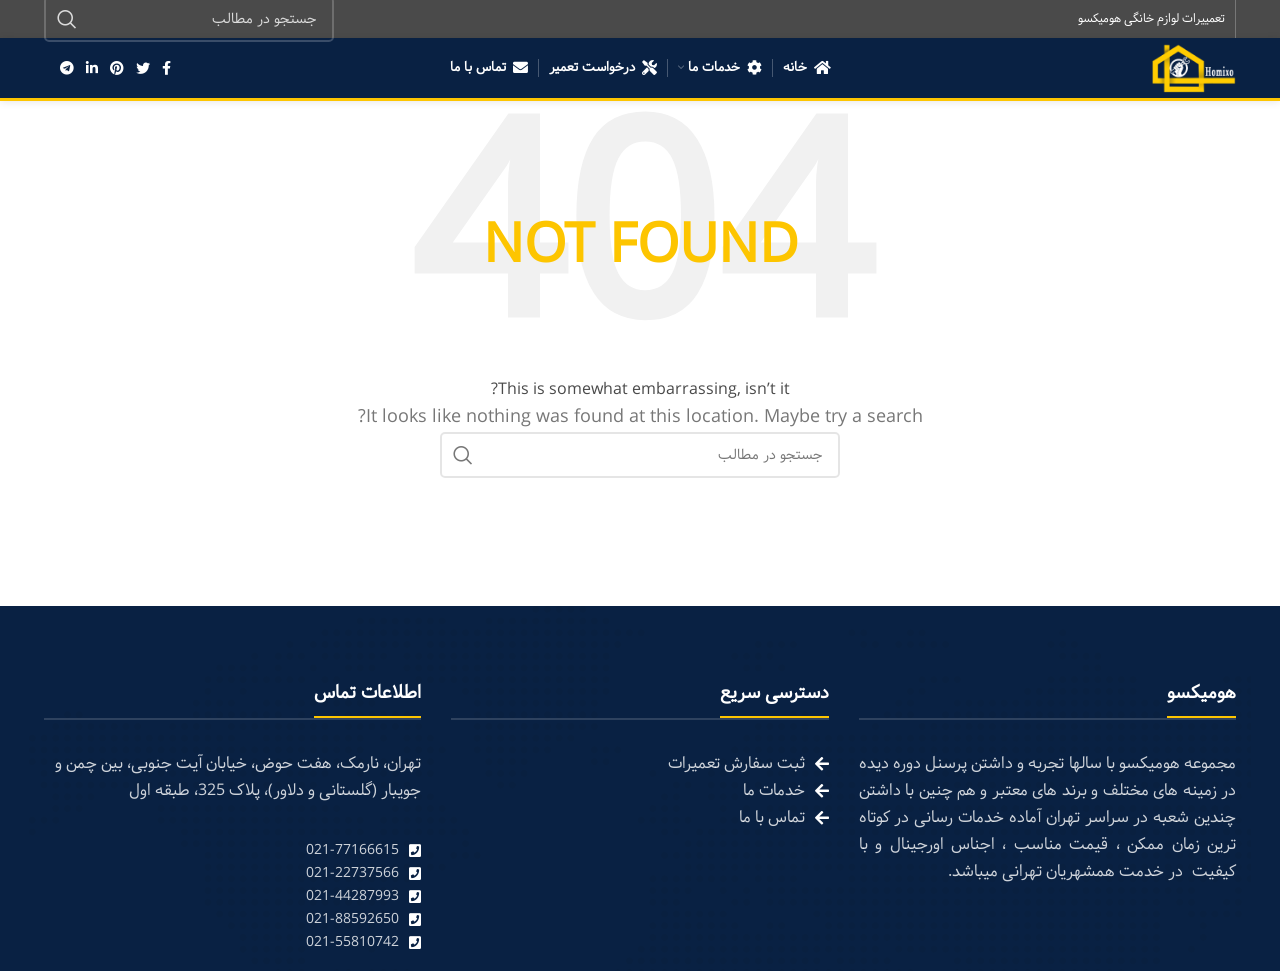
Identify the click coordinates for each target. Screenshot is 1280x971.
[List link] (232, 852)
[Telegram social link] (67, 70)
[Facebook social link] (166, 70)
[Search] (640, 457)
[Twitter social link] (143, 70)
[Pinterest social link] (117, 70)
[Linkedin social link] (92, 70)
